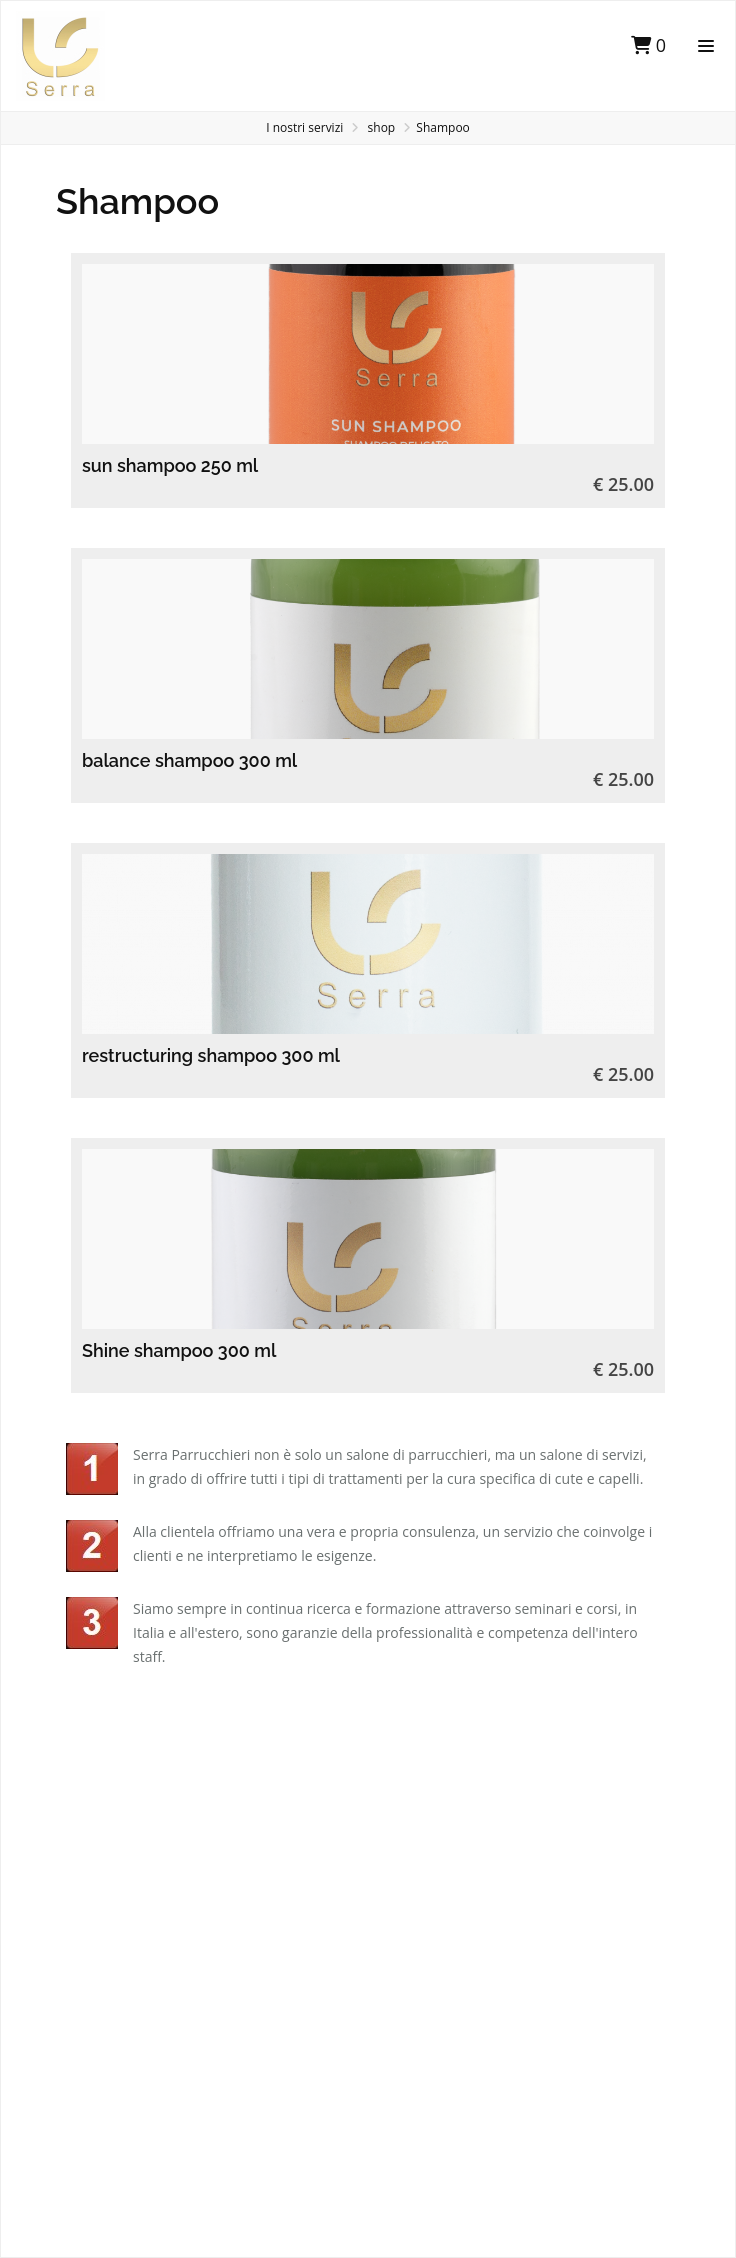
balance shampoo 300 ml (189, 760)
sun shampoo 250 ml (170, 465)
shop (382, 127)
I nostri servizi (304, 127)
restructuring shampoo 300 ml (211, 1055)
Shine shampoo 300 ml (179, 1350)
